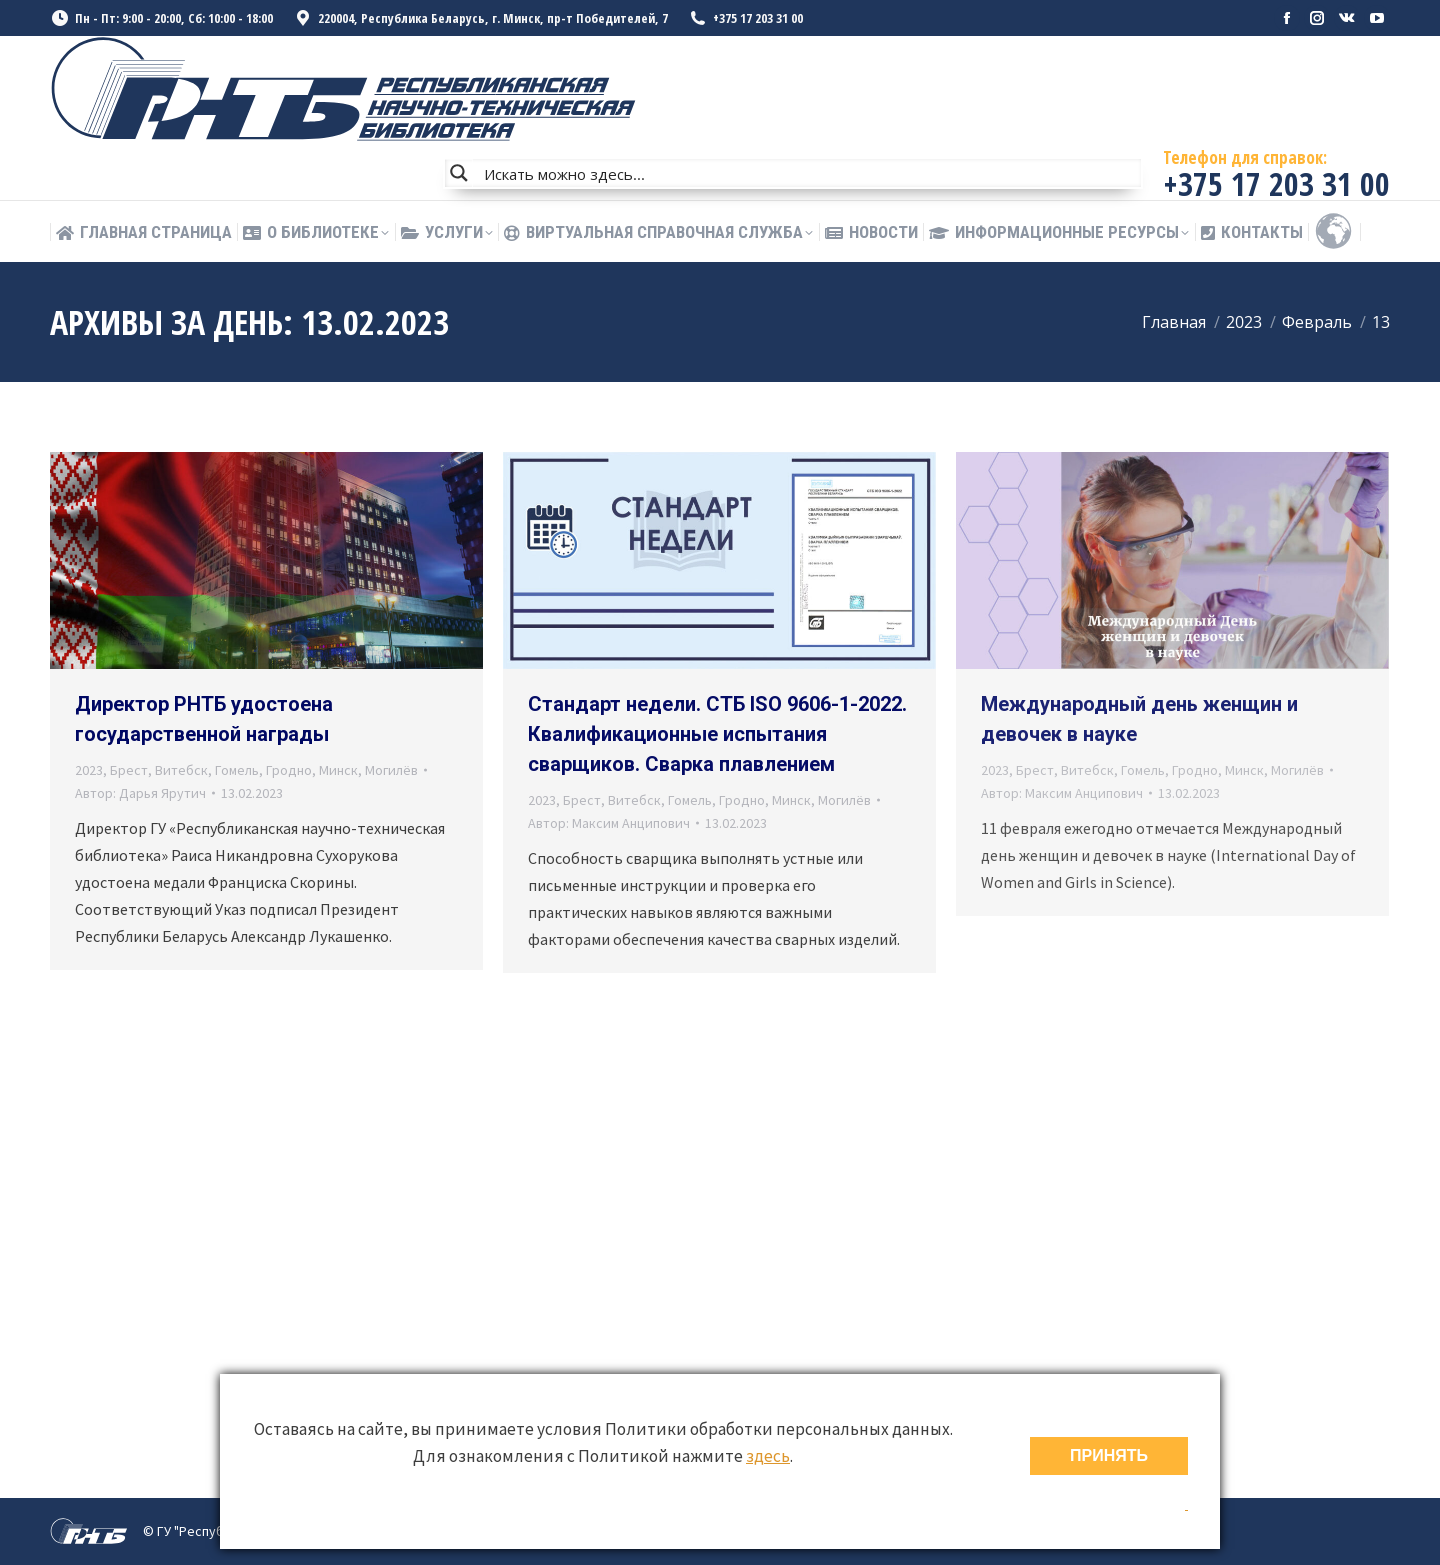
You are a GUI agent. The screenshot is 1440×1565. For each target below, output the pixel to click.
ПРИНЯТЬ (1109, 1455)
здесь (768, 1456)
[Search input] (808, 173)
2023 (89, 770)
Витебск (181, 770)
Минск (338, 770)
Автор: (140, 793)
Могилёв (391, 770)
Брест (129, 770)
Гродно (289, 770)
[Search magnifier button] (459, 173)
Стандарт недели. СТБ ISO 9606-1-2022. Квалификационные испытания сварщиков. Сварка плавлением (717, 734)
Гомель (237, 770)
